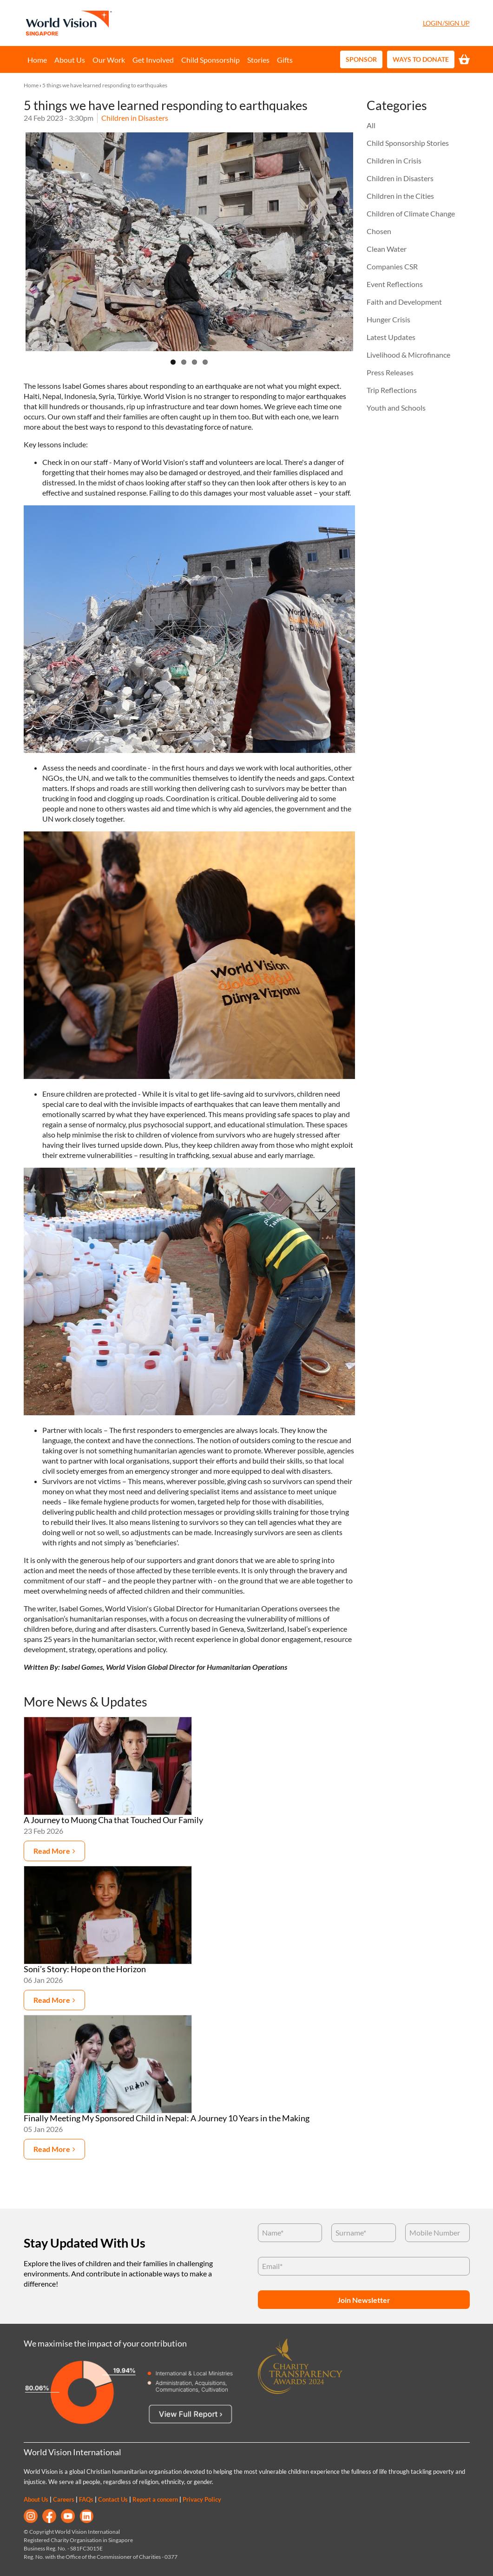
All (371, 125)
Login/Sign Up (446, 23)
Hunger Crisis (388, 319)
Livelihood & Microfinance (408, 354)
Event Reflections (395, 284)
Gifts (285, 59)
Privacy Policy (202, 2499)
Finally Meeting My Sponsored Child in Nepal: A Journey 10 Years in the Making (166, 2118)
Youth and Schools (396, 407)
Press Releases (390, 372)
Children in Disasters (134, 117)
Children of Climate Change (411, 213)
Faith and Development (404, 301)
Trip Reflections (392, 390)
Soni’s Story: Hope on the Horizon (85, 1969)
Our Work (108, 59)
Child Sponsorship (210, 59)
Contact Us (113, 2499)
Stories (258, 59)
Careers (63, 2499)
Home (37, 59)
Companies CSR (392, 266)
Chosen (379, 231)
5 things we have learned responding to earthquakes (104, 85)
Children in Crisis (394, 160)
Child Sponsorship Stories (408, 142)
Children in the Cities (400, 195)
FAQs (86, 2499)
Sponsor (361, 59)
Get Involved (153, 59)
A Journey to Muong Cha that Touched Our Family (113, 1820)
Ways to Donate (421, 59)
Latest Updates (391, 337)
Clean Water (387, 248)
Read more (51, 1850)
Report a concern (155, 2499)
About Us (69, 59)
